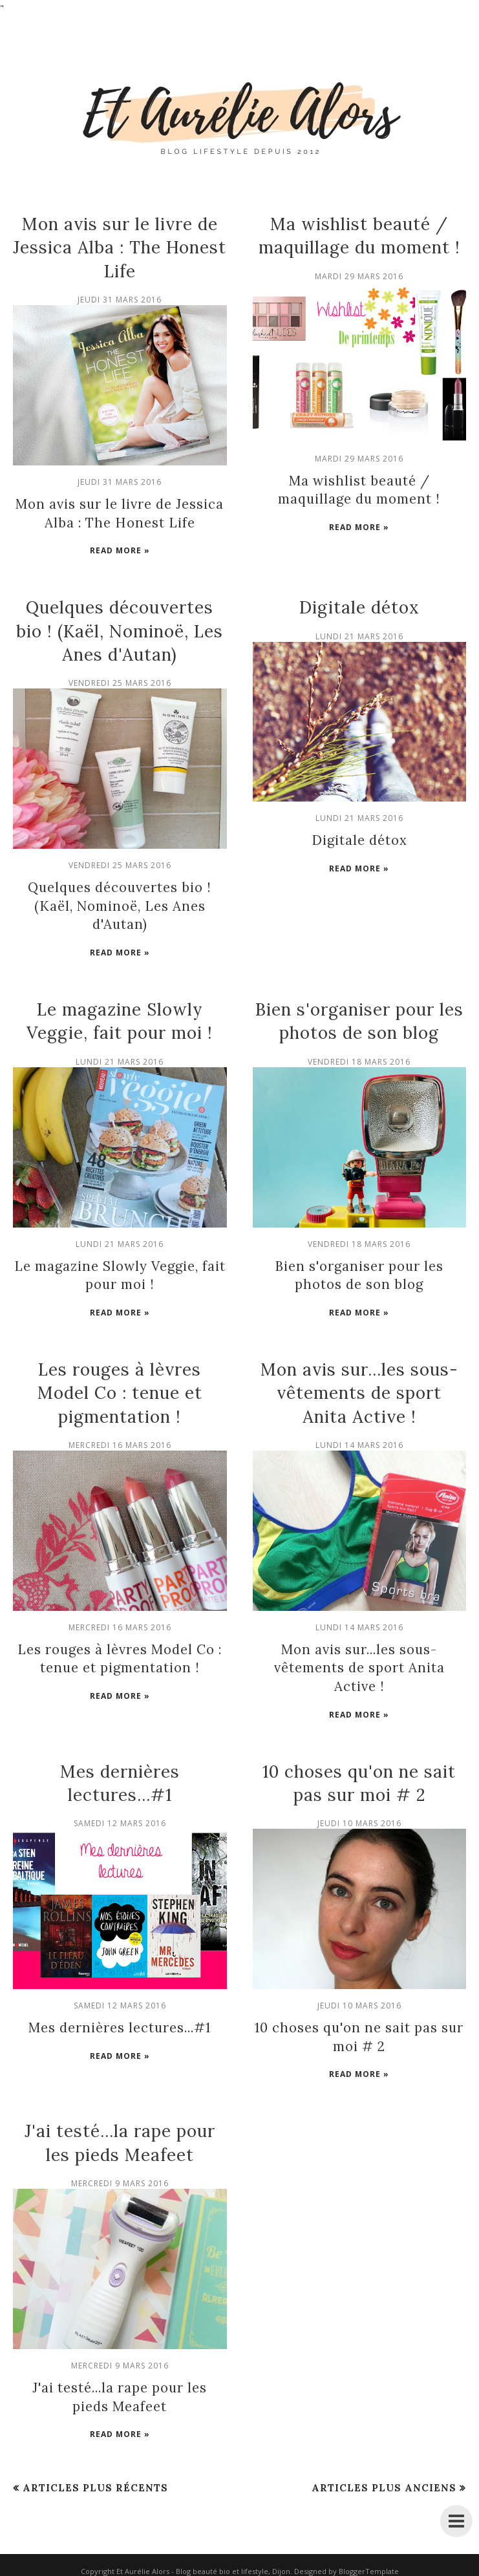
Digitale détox (359, 606)
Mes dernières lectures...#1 (120, 2024)
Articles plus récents (95, 2482)
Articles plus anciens (384, 2482)
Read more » (120, 549)
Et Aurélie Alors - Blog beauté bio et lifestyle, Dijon (203, 2566)
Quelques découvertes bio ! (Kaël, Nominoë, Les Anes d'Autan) (119, 630)
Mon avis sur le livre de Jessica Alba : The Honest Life (119, 247)
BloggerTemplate (369, 2566)
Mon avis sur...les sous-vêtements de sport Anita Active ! (359, 1390)
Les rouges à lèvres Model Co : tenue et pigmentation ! (119, 1390)
